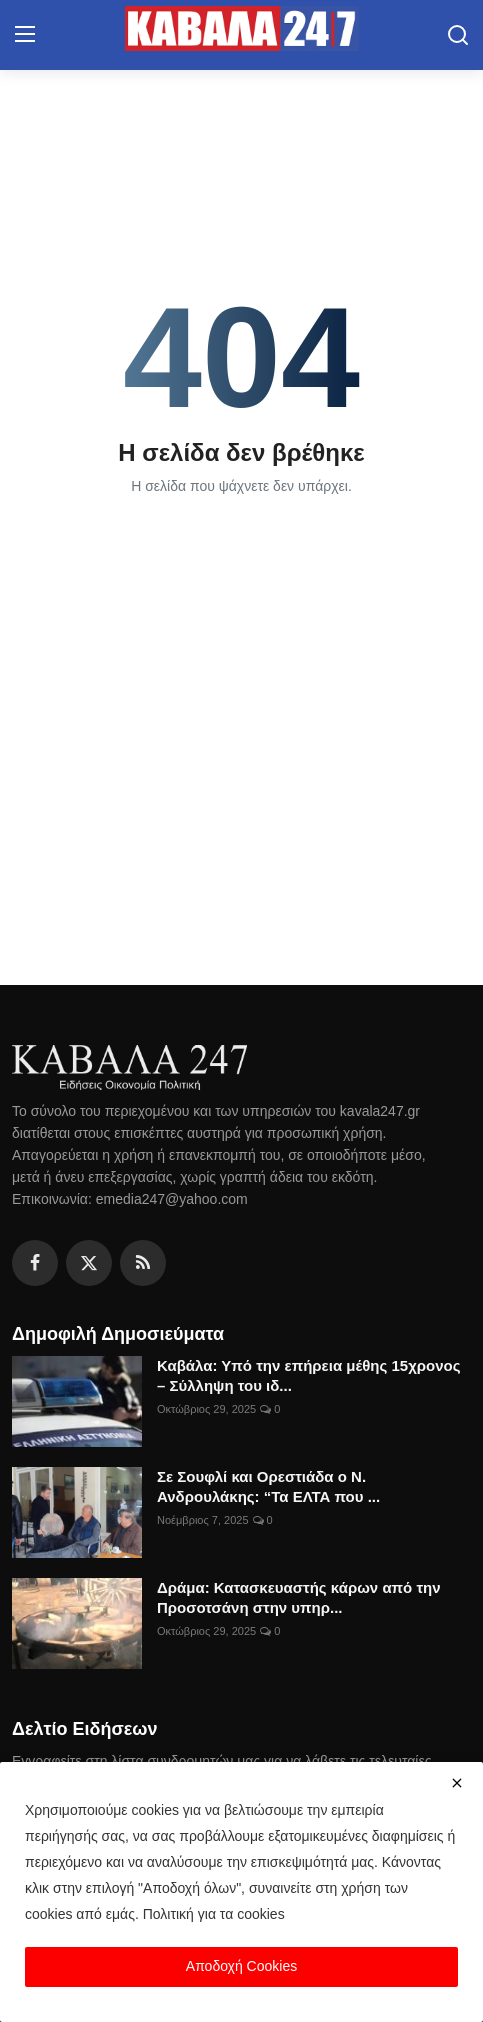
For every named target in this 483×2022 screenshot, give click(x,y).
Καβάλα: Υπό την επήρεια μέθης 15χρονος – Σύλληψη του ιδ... (309, 1375)
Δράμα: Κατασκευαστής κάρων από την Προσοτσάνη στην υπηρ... (299, 1597)
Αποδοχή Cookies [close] (241, 1966)
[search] (458, 35)
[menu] (25, 35)
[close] (457, 1783)
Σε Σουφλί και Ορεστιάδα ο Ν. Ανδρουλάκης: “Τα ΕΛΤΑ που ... (268, 1486)
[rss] (143, 1263)
